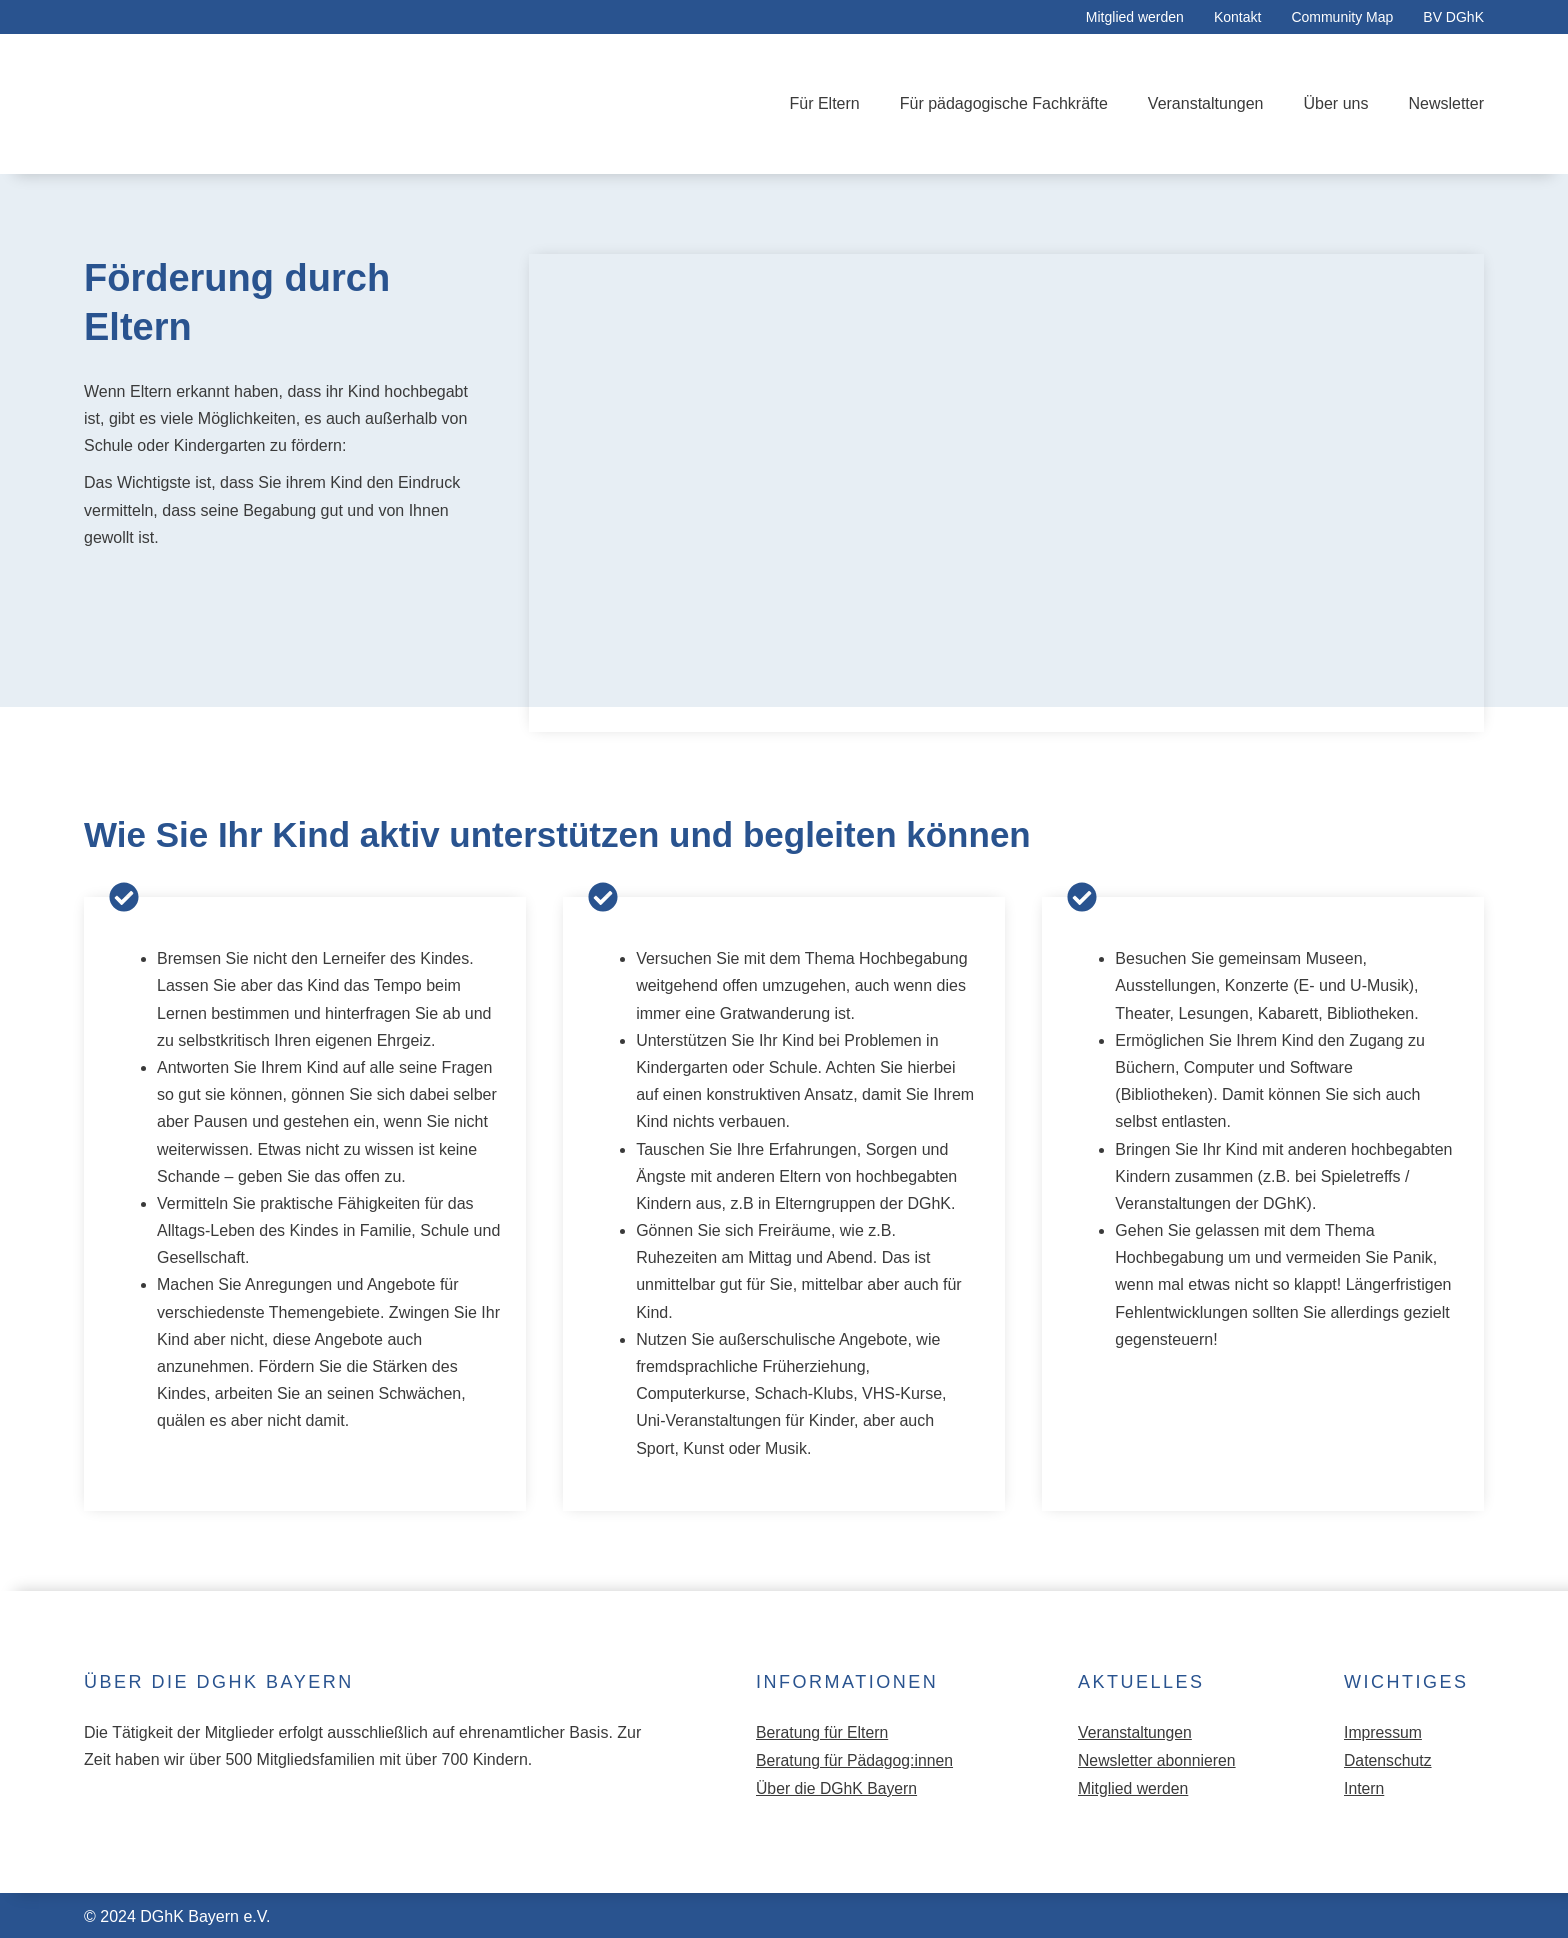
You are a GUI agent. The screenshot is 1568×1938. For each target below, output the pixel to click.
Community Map (1342, 17)
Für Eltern (824, 103)
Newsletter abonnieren (1158, 1759)
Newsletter (1446, 103)
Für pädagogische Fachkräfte (1004, 103)
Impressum (1383, 1732)
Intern (1364, 1787)
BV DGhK (1453, 17)
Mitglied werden (1135, 17)
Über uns (1336, 103)
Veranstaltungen (1206, 103)
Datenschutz (1388, 1759)
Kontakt (1237, 17)
